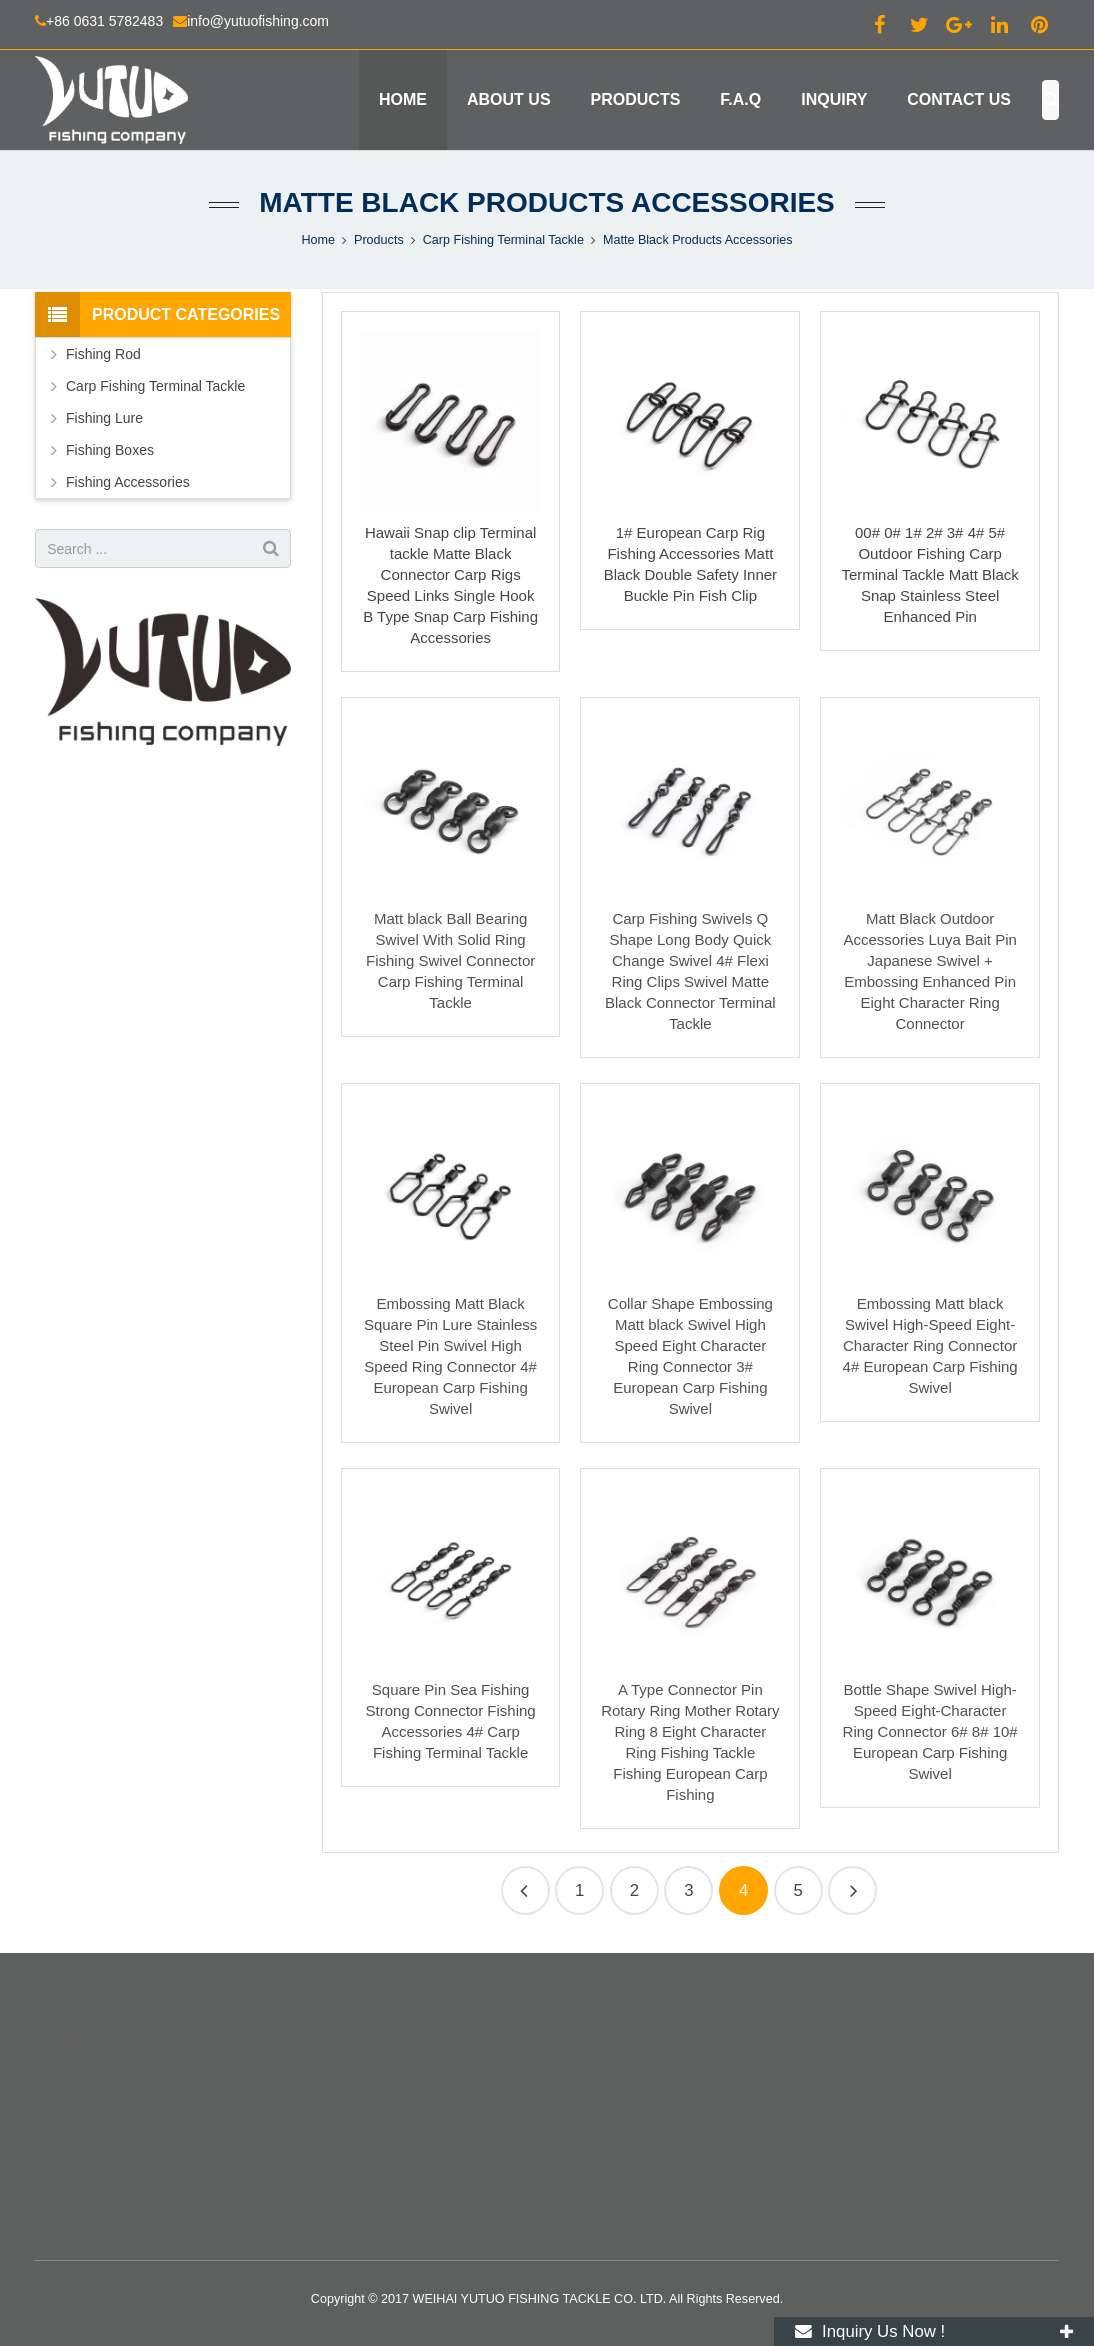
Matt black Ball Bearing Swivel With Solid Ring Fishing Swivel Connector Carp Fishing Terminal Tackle (450, 960)
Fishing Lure (104, 418)
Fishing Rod (103, 354)
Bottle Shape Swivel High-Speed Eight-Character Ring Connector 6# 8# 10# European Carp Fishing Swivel (930, 1731)
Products (379, 240)
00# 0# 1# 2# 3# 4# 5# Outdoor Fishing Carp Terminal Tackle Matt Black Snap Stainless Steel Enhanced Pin (929, 574)
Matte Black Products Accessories (547, 202)
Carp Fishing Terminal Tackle (503, 240)
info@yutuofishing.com (258, 21)
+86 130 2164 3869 (635, 2129)
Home (318, 240)
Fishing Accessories (128, 482)
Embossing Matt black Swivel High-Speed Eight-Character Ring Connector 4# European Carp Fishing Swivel (930, 1345)
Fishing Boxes (110, 450)
